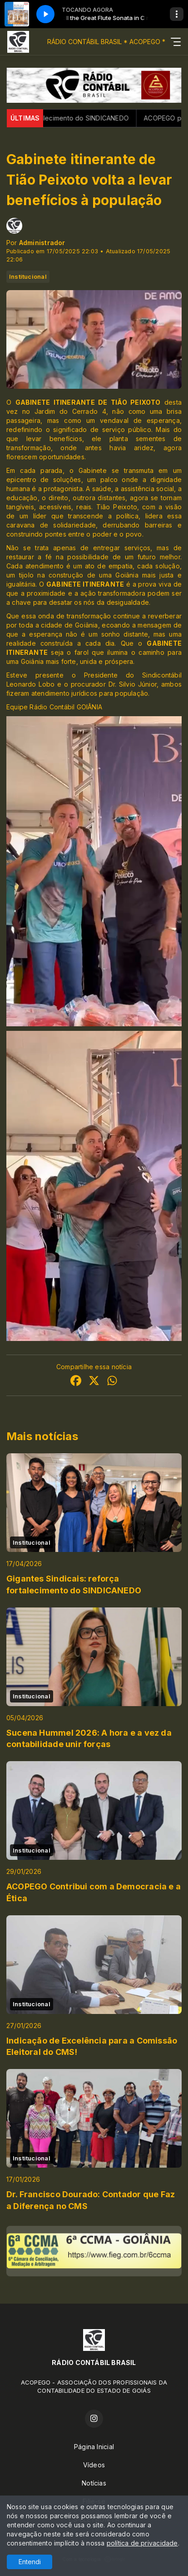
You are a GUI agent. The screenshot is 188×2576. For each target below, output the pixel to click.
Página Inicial (94, 2446)
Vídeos (94, 2465)
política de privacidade (142, 2543)
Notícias (94, 2483)
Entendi (30, 2562)
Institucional (28, 276)
